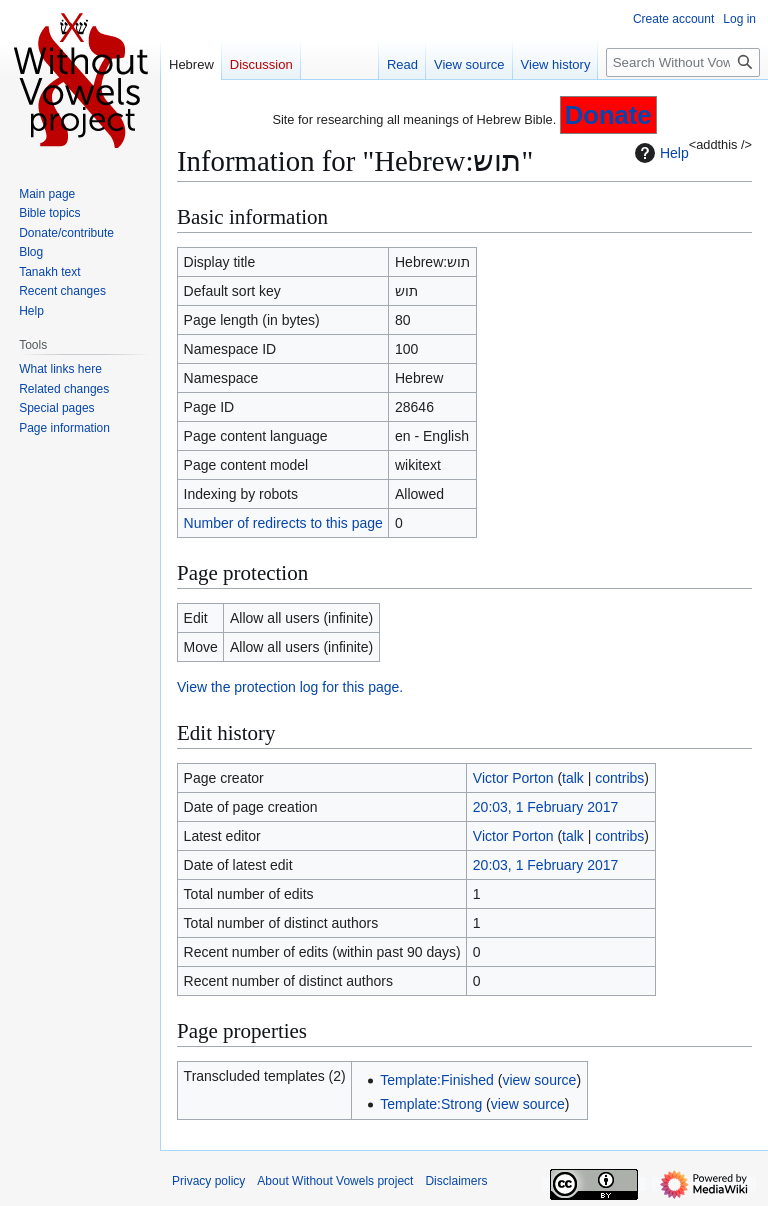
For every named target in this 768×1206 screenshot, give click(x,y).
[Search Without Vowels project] (683, 62)
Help (659, 153)
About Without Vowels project (335, 1181)
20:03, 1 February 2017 (546, 807)
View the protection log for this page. (290, 687)
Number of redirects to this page (283, 523)
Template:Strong (431, 1104)
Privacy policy (208, 1181)
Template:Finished (437, 1080)
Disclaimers (456, 1181)
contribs (619, 778)
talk (573, 778)
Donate (608, 115)
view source (539, 1080)
